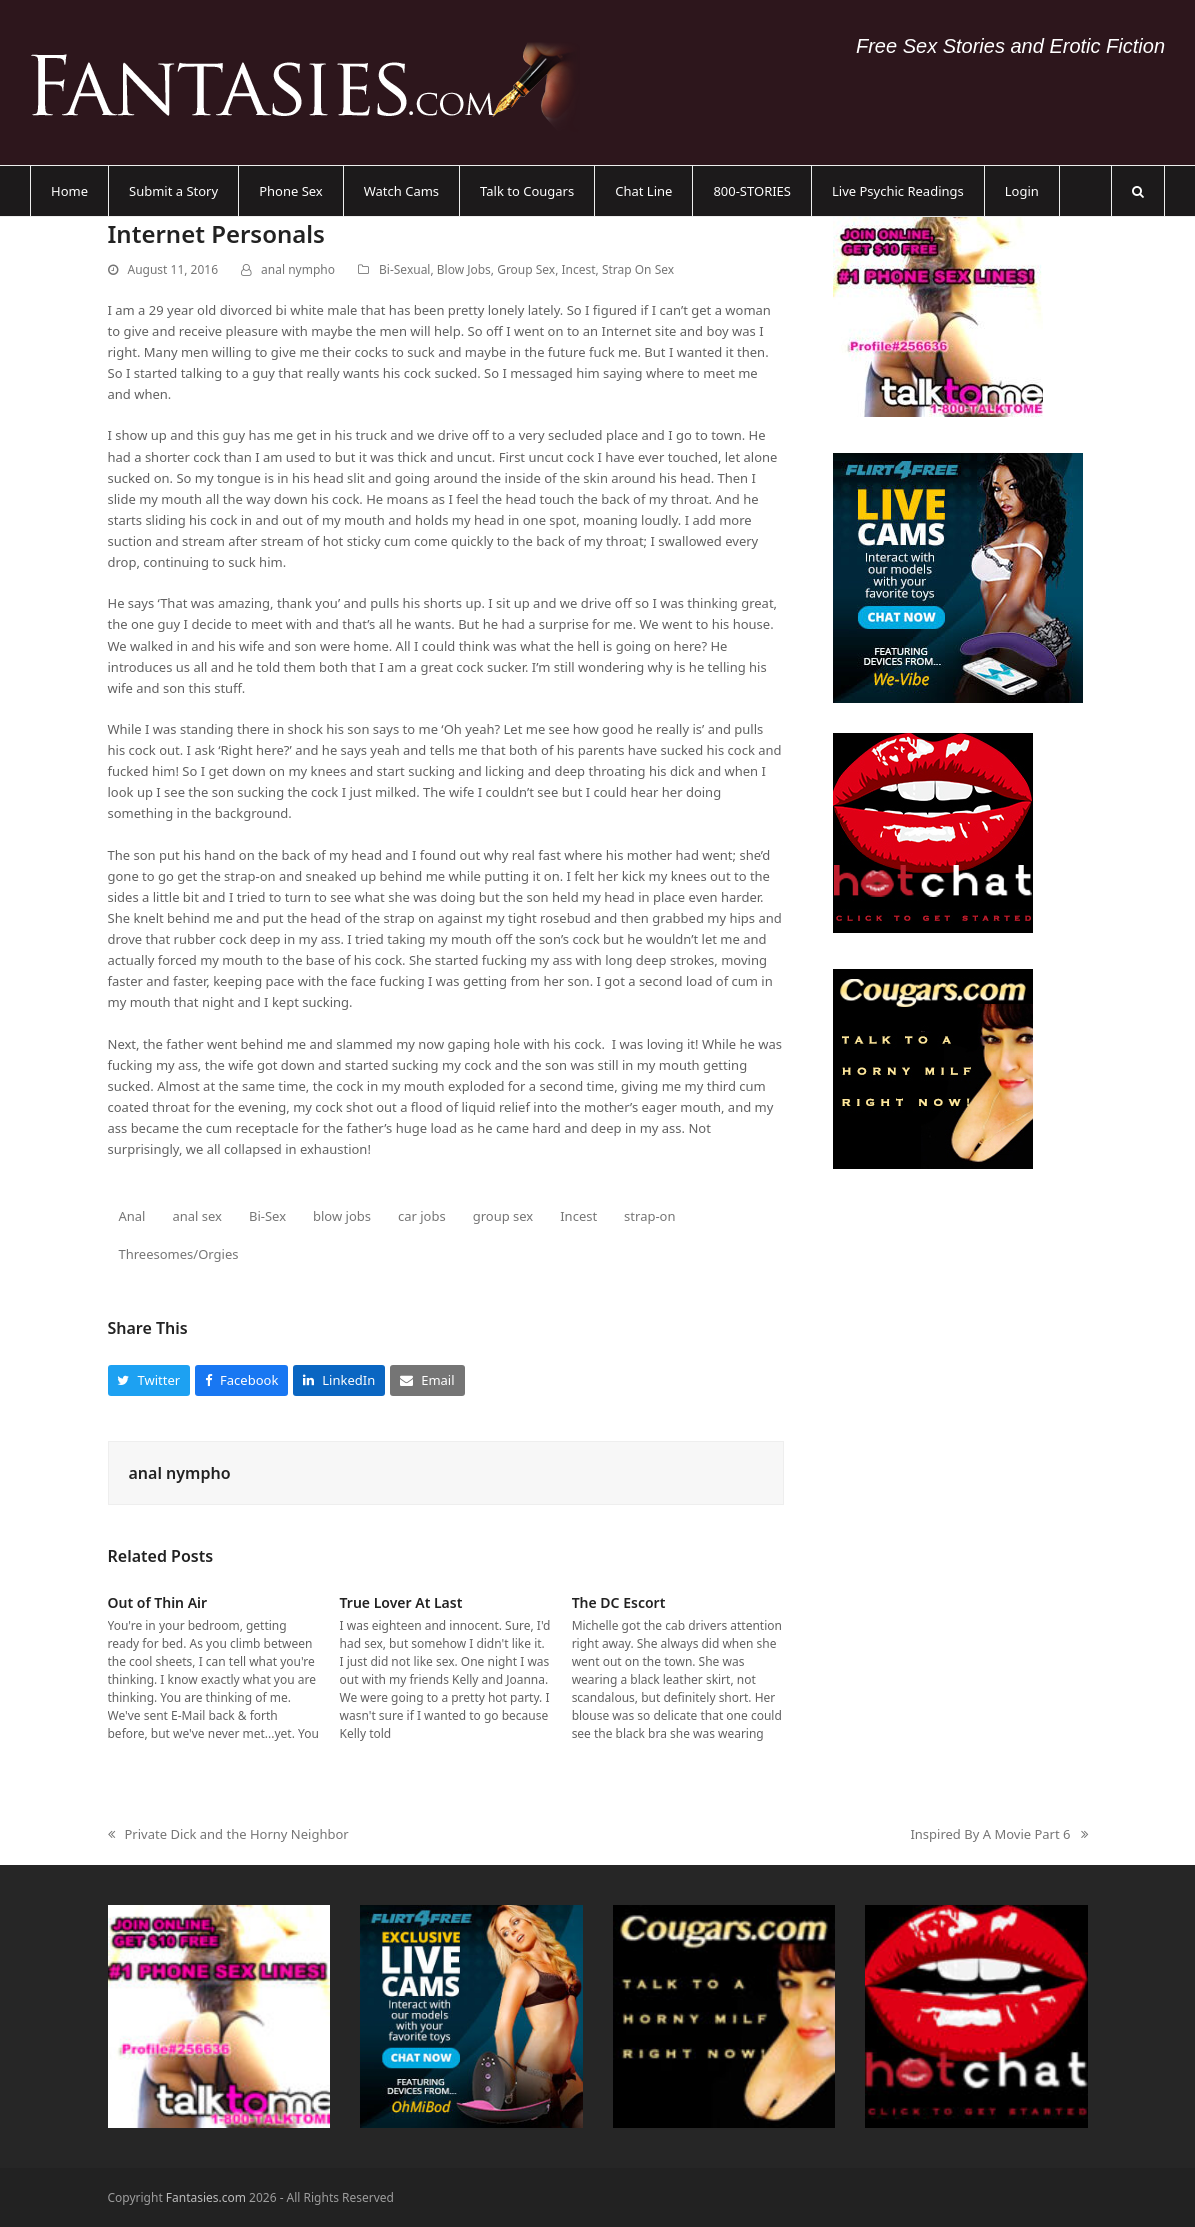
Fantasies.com (206, 2197)
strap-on (649, 1216)
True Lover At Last (401, 1602)
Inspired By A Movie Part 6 (998, 1835)
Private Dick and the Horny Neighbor (228, 1835)
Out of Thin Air (158, 1602)
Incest (579, 269)
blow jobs (342, 1216)
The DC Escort (619, 1602)
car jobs (422, 1216)
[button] (1138, 191)
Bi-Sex (267, 1216)
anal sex (197, 1216)
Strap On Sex (638, 269)
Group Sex (526, 269)
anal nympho (298, 269)
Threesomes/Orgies (178, 1254)
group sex (503, 1216)
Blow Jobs (464, 269)
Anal (131, 1216)
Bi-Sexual (404, 269)
